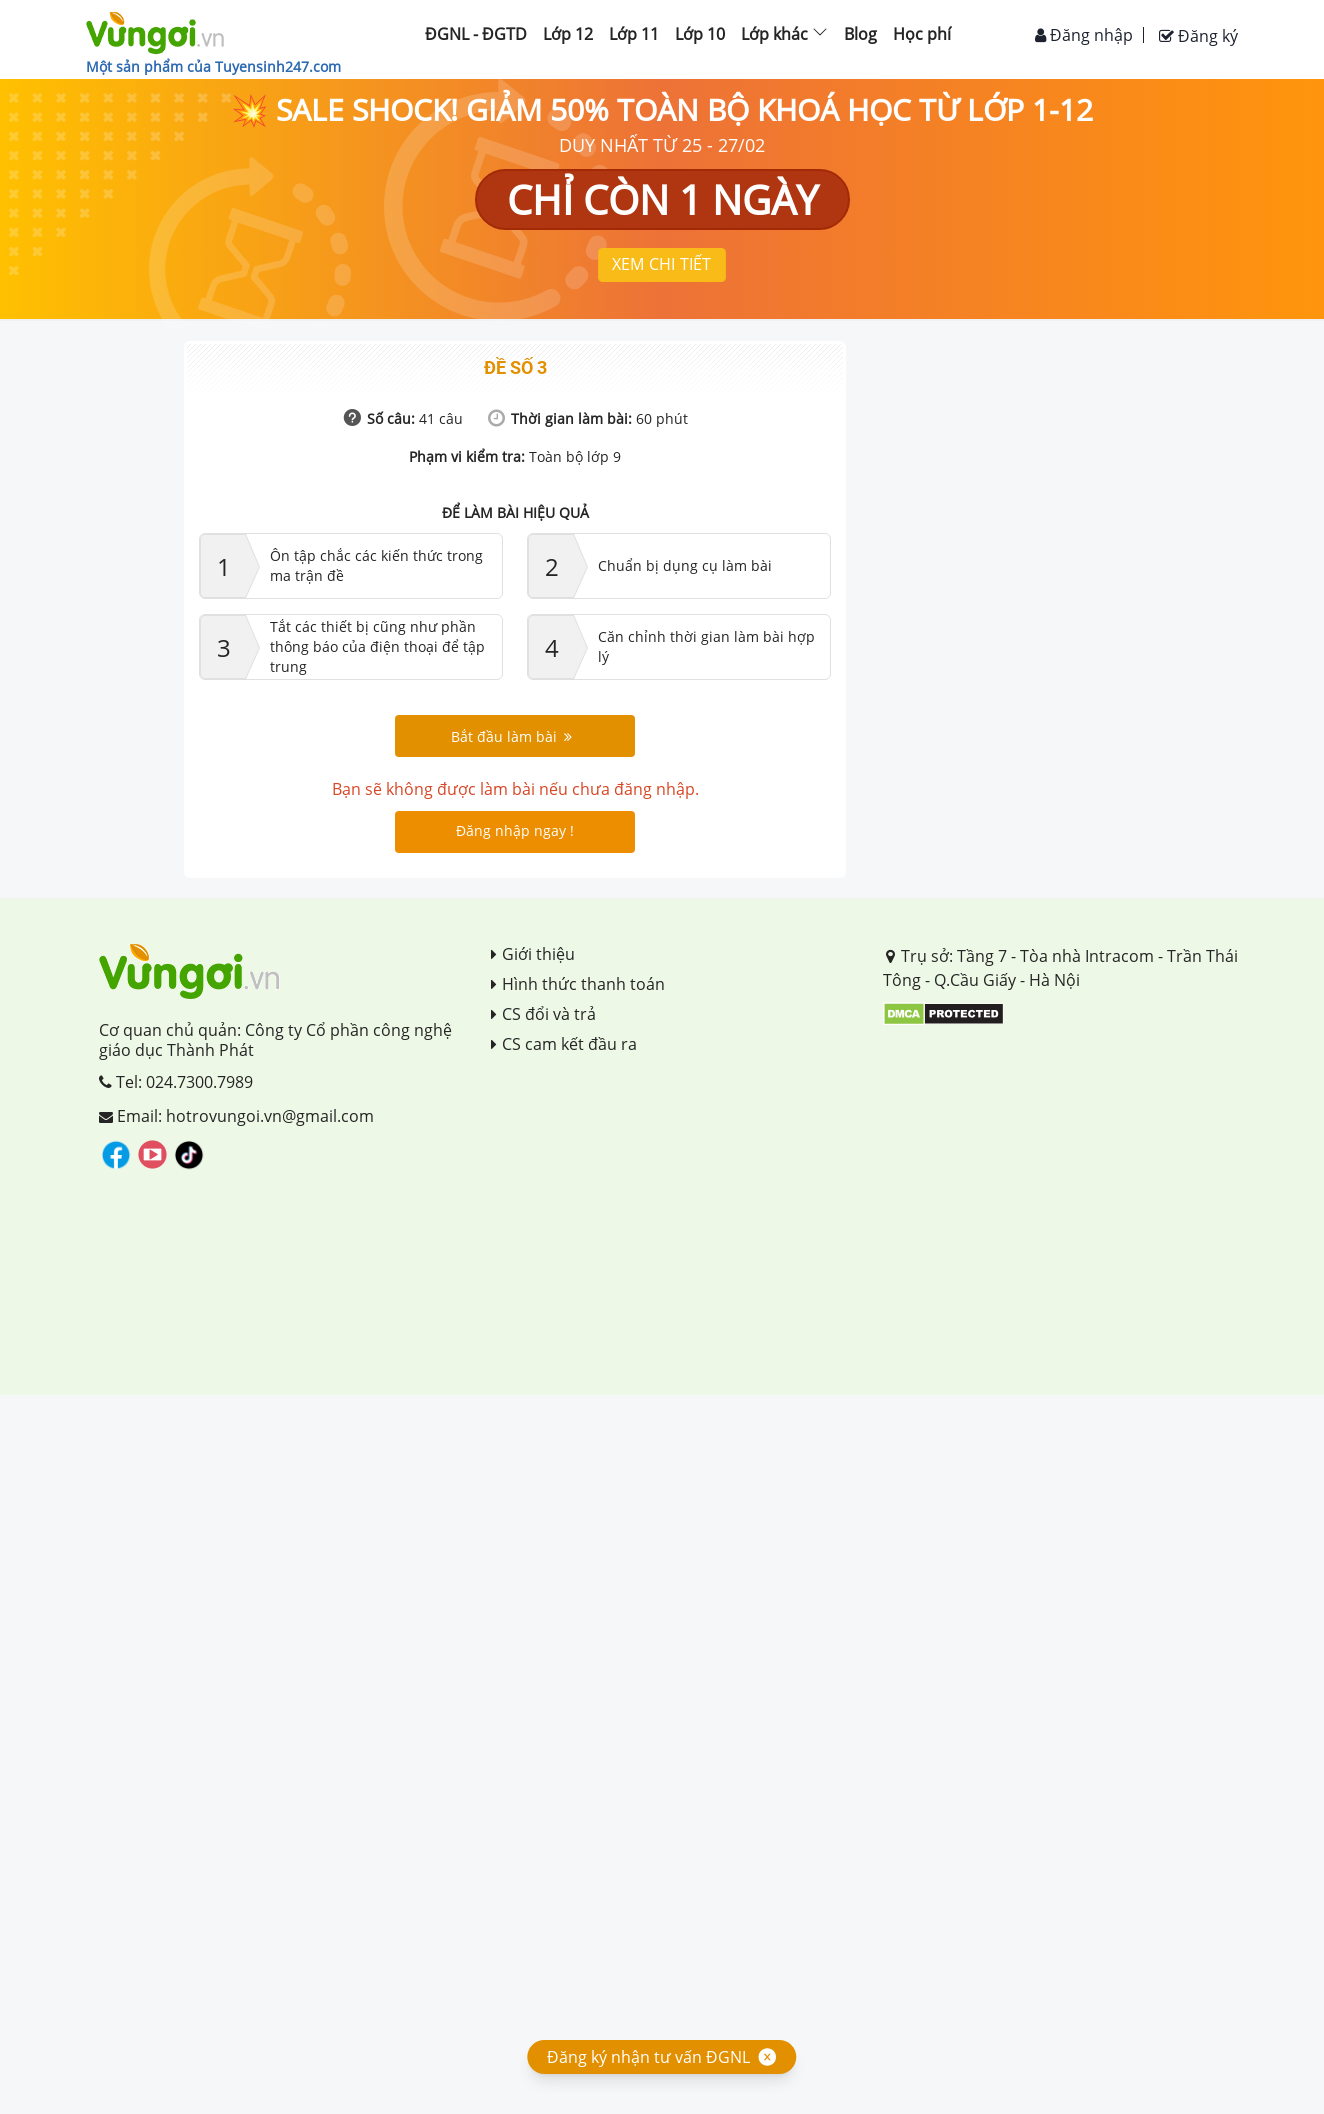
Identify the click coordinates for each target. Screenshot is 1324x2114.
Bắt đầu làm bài (511, 736)
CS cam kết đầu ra (564, 1044)
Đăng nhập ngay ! (515, 830)
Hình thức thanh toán (578, 984)
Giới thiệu (533, 954)
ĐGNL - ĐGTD (476, 34)
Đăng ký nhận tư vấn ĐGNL (648, 2057)
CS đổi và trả (543, 1014)
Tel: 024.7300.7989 (176, 1082)
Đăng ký (1198, 36)
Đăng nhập (1084, 35)
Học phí (922, 34)
